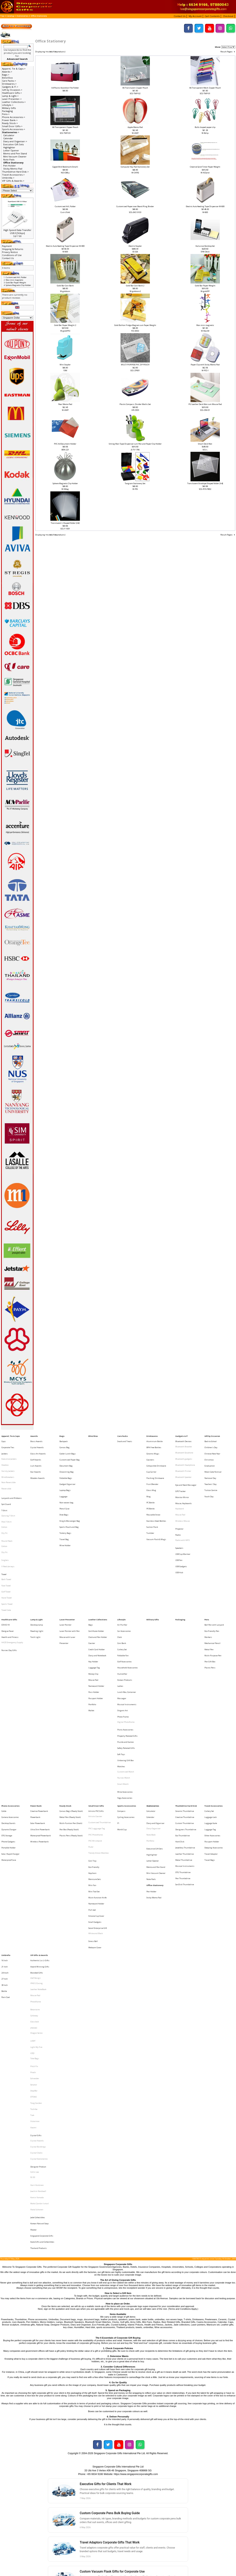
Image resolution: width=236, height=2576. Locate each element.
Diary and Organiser (155, 1720)
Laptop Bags (65, 1474)
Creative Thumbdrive (184, 1715)
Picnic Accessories (125, 1650)
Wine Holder (65, 1514)
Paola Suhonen (36, 2001)
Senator (33, 1911)
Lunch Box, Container (126, 1623)
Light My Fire (36, 1884)
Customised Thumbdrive (99, 1720)
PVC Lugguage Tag (96, 1724)
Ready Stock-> (10, 123)
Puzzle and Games (125, 1659)
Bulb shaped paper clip (205, 127)
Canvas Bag (64, 1444)
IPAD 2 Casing (36, 1839)
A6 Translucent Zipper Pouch (135, 87)
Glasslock (34, 1866)
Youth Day (209, 1479)
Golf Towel (6, 1549)
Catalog (10, 16)
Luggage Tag (94, 1605)
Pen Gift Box (209, 1601)
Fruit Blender (152, 1470)
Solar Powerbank (37, 1720)
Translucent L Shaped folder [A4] (65, 523)
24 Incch (4, 1830)
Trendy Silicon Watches (98, 1742)
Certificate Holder (96, 1579)
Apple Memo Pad (135, 127)
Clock (119, 1583)
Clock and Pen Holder (97, 1583)
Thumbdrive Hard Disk (186, 1707)
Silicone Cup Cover (96, 1786)
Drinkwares (152, 1435)
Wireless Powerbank (39, 1733)
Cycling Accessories (125, 1715)
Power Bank (36, 1707)
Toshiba (33, 1929)
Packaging (7, 111)
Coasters (150, 1452)
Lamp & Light (36, 1570)
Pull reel (92, 1782)
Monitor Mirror (182, 1479)
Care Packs (122, 1435)
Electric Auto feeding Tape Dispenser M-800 (205, 206)
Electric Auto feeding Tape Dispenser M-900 (65, 246)
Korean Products (124, 1614)
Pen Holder (9, 165)
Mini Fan (92, 1764)
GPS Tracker (180, 1475)
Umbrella (5, 1817)
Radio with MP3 (182, 1511)
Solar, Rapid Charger (10, 1742)
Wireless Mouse (182, 1497)
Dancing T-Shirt (8, 1494)
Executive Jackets (9, 1452)
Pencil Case (64, 1487)
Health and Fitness (9, 1583)
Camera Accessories (10, 1715)
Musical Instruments (126, 1632)
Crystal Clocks (36, 1960)
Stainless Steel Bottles (156, 1496)
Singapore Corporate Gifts (41, 2020)
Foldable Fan (123, 1597)
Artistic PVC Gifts (96, 1711)
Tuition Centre (210, 1474)
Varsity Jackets (8, 1461)
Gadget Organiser (67, 1470)
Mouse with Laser (67, 1583)
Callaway (34, 1861)
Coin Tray (92, 1747)
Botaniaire (35, 1857)
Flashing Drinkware (155, 1465)
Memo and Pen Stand (15, 153)
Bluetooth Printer (183, 1461)
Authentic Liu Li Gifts (39, 1821)
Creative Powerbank (39, 1711)
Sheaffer (33, 1915)
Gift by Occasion (212, 1435)
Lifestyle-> (7, 104)
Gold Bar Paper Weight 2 (65, 325)
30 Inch (4, 1839)
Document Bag (66, 1457)
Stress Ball (93, 1805)
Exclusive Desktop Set (205, 246)
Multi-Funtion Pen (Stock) (70, 1720)
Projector (179, 1502)
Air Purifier (122, 1575)
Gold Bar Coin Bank (65, 285)
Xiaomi (33, 1942)
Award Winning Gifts (39, 1826)
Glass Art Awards (38, 1448)
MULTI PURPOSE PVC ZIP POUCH (135, 364)
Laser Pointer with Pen (69, 1579)
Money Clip (93, 1610)
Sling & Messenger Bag (69, 1496)
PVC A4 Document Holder (65, 444)
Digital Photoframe (125, 1645)
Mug (148, 1479)
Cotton (4, 1502)
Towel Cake (6, 1562)
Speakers (179, 1516)
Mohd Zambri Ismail (39, 1997)
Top (2, 16)
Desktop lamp (36, 1575)
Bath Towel (6, 1540)
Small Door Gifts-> (12, 126)
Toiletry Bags (65, 1505)
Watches (121, 1676)
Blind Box (7, 77)
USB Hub (179, 1534)
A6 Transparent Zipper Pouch (65, 127)
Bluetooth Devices (183, 1439)
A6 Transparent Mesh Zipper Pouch (205, 87)
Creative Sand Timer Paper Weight (205, 166)
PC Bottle (150, 1483)
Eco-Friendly (93, 1751)
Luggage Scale (210, 1720)
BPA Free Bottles (153, 1444)
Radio (178, 1507)
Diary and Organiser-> (15, 141)
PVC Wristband (95, 1733)
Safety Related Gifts (126, 1663)
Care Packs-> (9, 80)
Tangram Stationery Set (135, 483)
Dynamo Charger (8, 1724)
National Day (210, 1465)
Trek (32, 1933)
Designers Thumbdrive (185, 1724)
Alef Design (35, 1834)
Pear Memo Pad (65, 404)
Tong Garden (36, 1924)
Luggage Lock (210, 1715)
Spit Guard (6, 1485)
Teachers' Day (210, 1470)
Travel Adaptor (211, 1742)
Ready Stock (65, 1707)
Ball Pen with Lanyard (214, 1575)
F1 (118, 1720)
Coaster (91, 1588)
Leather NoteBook (38, 1843)
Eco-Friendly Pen (211, 1579)
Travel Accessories (213, 1707)
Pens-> (6, 114)
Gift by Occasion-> (12, 89)
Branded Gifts (36, 1830)
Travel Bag (64, 1509)
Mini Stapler (65, 364)
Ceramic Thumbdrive (184, 1711)
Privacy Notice (10, 252)
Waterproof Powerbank (40, 1729)
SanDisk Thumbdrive (184, 1764)
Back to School (210, 1439)
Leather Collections (97, 1570)
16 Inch (4, 1821)
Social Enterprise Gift (97, 1795)
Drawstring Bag (66, 1461)
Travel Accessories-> (13, 174)
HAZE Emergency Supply (12, 1588)
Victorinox (34, 1937)
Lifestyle (121, 1570)
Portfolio (92, 1632)
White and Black (95, 1799)
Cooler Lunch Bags (67, 1448)
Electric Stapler (135, 246)
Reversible (6, 1474)
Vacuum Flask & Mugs (156, 1509)
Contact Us (8, 258)
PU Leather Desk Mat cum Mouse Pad (205, 404)
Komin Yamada (37, 1992)
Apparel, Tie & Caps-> (13, 68)
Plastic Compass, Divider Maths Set (135, 404)
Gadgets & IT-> (10, 86)
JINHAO (33, 1870)
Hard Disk (179, 1733)
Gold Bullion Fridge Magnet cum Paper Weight (135, 325)
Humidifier (122, 1610)
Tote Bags (34, 1893)
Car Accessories (124, 1579)
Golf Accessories (124, 1601)
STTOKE (33, 1920)
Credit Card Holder (96, 1592)
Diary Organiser (153, 1724)
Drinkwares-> (9, 83)
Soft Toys (121, 1667)
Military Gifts (9, 108)
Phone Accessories (10, 1707)
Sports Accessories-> (13, 129)
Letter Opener (11, 150)
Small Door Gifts (96, 1707)
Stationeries (22, 16)
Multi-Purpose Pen (212, 1597)
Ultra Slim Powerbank (40, 1724)
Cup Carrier (151, 1461)
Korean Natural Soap (39, 2011)
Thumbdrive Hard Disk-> (15, 171)
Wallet (91, 1636)
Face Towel (6, 1544)
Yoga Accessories (124, 1699)
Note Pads (8, 159)
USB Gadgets (181, 1529)
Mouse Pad (180, 1493)
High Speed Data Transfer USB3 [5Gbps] (17, 232)
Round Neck (6, 1512)
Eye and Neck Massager (185, 1471)
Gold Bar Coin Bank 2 (135, 285)
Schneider (34, 1907)
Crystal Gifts (35, 1947)
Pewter (33, 2015)
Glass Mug (151, 1474)
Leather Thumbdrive (184, 1742)
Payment (7, 246)
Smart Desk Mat (205, 444)
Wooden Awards (37, 1465)
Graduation (209, 1457)
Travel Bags (209, 1746)
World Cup (122, 1724)
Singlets (5, 1526)
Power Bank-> (10, 120)
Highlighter (9, 147)
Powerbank (35, 1715)
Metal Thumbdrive (183, 1746)
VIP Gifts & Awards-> (13, 180)
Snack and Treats (124, 1439)
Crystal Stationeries (39, 1965)
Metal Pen (209, 1592)
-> (10, 132)
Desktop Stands (8, 1720)
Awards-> (7, 71)
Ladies (120, 1618)
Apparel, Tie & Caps (10, 1435)
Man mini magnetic (205, 325)
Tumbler (150, 1505)
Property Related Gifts (127, 1654)
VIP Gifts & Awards (39, 1817)
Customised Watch (125, 1680)
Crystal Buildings (38, 1956)
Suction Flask (152, 1500)
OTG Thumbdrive (182, 1755)
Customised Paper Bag (69, 1452)
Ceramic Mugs (152, 1448)
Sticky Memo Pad (12, 168)
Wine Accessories (125, 1694)
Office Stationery (39, 16)
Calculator (8, 135)
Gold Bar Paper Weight (205, 285)
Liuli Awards (35, 1457)
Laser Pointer (65, 1575)
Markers (208, 1583)
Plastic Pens (209, 1605)
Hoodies (5, 1457)
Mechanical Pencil (212, 1588)
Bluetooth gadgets (183, 1452)
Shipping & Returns (12, 249)
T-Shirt (4, 1489)
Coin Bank (121, 1588)
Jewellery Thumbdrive (185, 1737)
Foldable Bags (65, 1465)
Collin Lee (34, 1974)
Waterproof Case (8, 1746)
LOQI (32, 1888)
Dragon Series (36, 1874)
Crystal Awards (37, 1444)
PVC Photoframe (95, 1729)
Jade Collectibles (37, 2006)
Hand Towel (6, 1553)
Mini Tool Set (94, 1769)
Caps (3, 1439)
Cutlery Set (122, 1592)
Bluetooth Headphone (185, 1457)
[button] (180, 16)
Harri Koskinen (37, 1984)
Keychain (92, 1756)
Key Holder (93, 1601)
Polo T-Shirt (6, 1498)
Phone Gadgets (8, 1733)
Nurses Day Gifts (9, 1593)
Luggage (63, 1479)
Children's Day (210, 1444)
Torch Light (35, 1583)
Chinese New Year (212, 1448)
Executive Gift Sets (13, 144)
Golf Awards (35, 1452)
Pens (206, 1570)
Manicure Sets (94, 1760)
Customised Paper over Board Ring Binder (135, 206)
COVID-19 (5, 1575)
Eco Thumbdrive (182, 1729)
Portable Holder (8, 1737)
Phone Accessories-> (13, 117)
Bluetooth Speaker (183, 1465)
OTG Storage (6, 1729)
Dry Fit (4, 1507)
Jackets (4, 1448)
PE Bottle (150, 1487)
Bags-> (5, 74)
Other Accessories (212, 1729)
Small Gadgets (94, 1791)
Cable (3, 1711)
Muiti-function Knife (97, 1773)
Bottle (4, 1843)
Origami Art (122, 1636)
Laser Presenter (67, 1570)
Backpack (63, 1439)
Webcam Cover (94, 1809)
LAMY (32, 1880)
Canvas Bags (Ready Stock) (71, 1711)
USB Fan (178, 1525)
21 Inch (4, 1826)
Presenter (63, 1588)
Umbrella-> (8, 177)
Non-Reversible (8, 1470)
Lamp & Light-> (10, 95)
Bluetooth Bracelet (183, 1444)
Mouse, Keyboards (183, 1484)
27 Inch (4, 1834)
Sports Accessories (126, 1707)
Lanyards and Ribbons (11, 1480)
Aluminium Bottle (154, 1439)
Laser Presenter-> (12, 98)
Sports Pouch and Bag (69, 1500)
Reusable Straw (153, 1492)
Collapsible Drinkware (156, 1457)
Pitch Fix (34, 1898)
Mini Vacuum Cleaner (14, 156)
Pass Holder (93, 1623)
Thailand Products (38, 2028)
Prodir (33, 1902)
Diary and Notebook (97, 1597)
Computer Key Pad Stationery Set (135, 166)
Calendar (8, 138)
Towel (3, 1535)
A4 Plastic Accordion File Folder (65, 87)
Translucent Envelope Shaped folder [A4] (205, 483)
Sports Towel (7, 1557)
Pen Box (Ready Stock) (69, 1724)
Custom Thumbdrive (184, 1720)
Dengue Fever (7, 1579)
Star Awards (35, 1461)
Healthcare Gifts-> (12, 92)
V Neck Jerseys (7, 1530)
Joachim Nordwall (38, 1988)
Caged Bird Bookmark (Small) (65, 166)
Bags (62, 1435)
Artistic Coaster (95, 1715)
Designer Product (38, 1970)
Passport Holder (95, 1627)
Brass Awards (36, 1439)
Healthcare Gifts (9, 1570)
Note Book (151, 1729)
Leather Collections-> (14, 101)
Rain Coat (5, 1847)
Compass (121, 1711)
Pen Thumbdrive (182, 1759)
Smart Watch (123, 1689)
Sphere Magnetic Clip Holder (65, 483)
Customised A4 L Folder (65, 206)
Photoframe (35, 1852)
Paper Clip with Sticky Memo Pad (205, 364)
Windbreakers (7, 1465)
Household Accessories (127, 1605)
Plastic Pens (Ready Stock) (71, 1729)
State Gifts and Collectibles (42, 2024)
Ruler (90, 1737)
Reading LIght (36, 1579)
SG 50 (32, 1979)
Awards (34, 1435)
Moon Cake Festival (212, 1461)
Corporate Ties (7, 1444)
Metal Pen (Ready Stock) (70, 1715)
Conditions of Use (12, 255)
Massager (121, 1627)
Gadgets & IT (181, 1435)
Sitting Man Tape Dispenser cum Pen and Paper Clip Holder (135, 444)
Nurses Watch (123, 1685)
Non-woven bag (66, 1483)
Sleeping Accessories (213, 1737)
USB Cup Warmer (182, 1521)
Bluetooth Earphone (184, 1448)
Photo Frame (123, 1640)
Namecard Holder (96, 1618)
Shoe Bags (63, 1492)
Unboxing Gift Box (125, 1672)
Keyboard (179, 1488)
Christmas (209, 1452)
